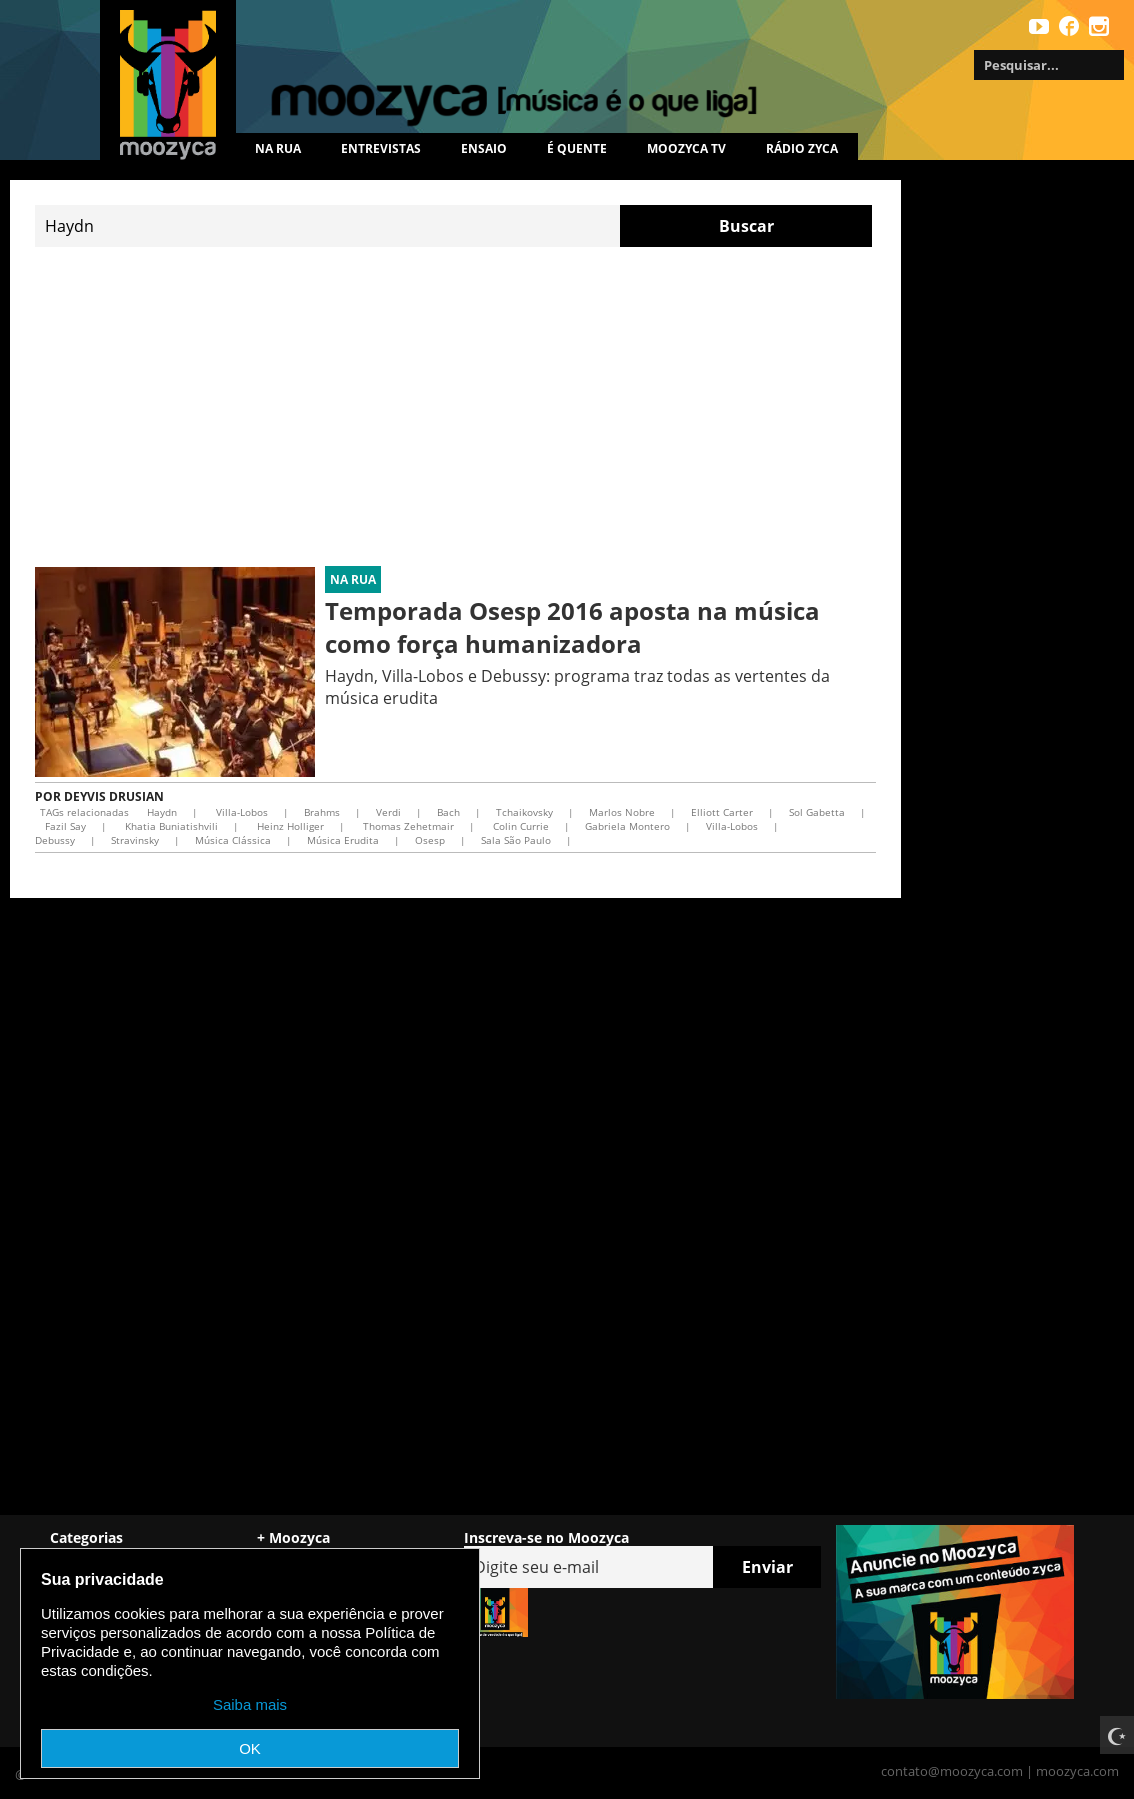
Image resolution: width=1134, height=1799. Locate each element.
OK (250, 1748)
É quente (577, 148)
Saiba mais (250, 1704)
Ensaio (484, 148)
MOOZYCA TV (686, 148)
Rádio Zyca (802, 148)
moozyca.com (1077, 1771)
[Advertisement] (455, 407)
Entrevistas (381, 148)
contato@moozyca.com (952, 1771)
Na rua (278, 148)
